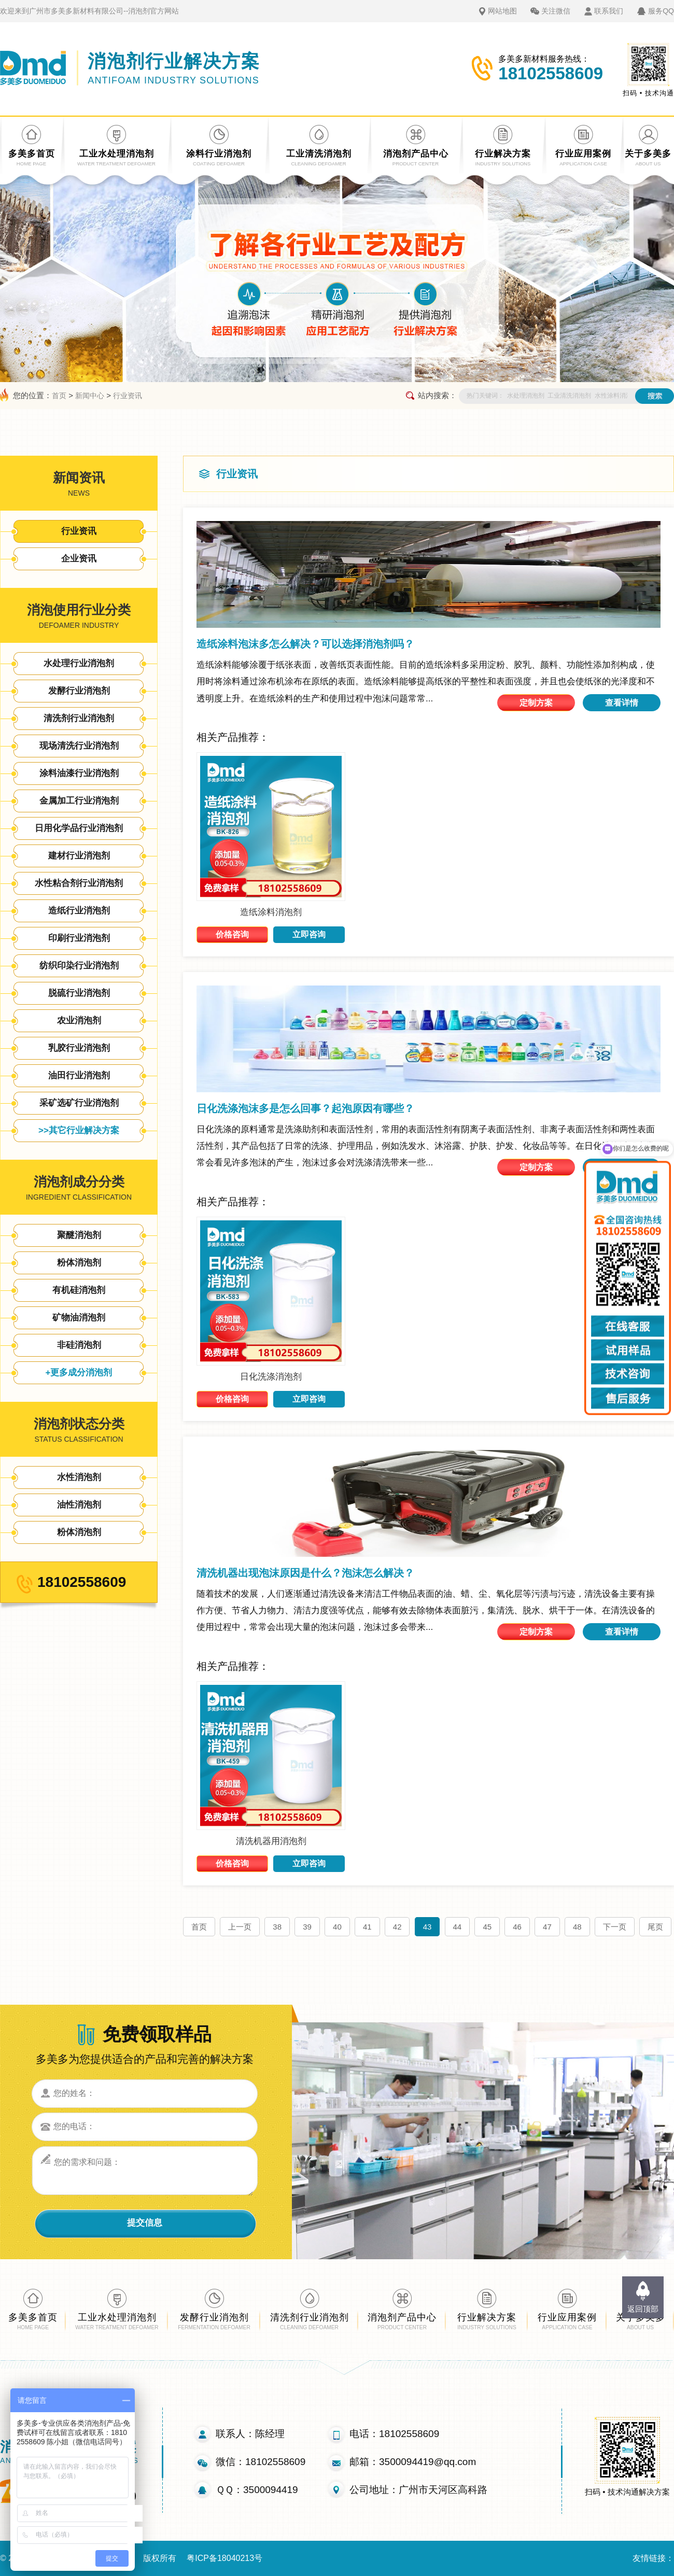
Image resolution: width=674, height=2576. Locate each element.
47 (547, 1926)
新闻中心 (89, 395)
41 (367, 1926)
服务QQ (661, 11)
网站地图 (502, 11)
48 (577, 1926)
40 (337, 1926)
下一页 (614, 1926)
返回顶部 (642, 2308)
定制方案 (536, 702)
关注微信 (555, 11)
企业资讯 (78, 559)
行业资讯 (127, 395)
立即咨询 (309, 934)
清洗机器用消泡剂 (271, 1841)
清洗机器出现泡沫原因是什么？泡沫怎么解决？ (305, 1573)
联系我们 (608, 11)
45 (487, 1926)
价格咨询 (232, 934)
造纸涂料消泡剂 (271, 912)
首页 (59, 395)
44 (457, 1926)
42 (397, 1926)
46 (517, 1926)
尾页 (655, 1926)
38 (277, 1926)
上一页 (239, 1926)
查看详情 (621, 702)
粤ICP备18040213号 (224, 2558)
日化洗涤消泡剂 (271, 1377)
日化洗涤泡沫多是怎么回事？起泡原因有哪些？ (305, 1108)
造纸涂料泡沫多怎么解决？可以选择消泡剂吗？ (305, 644)
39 (307, 1926)
